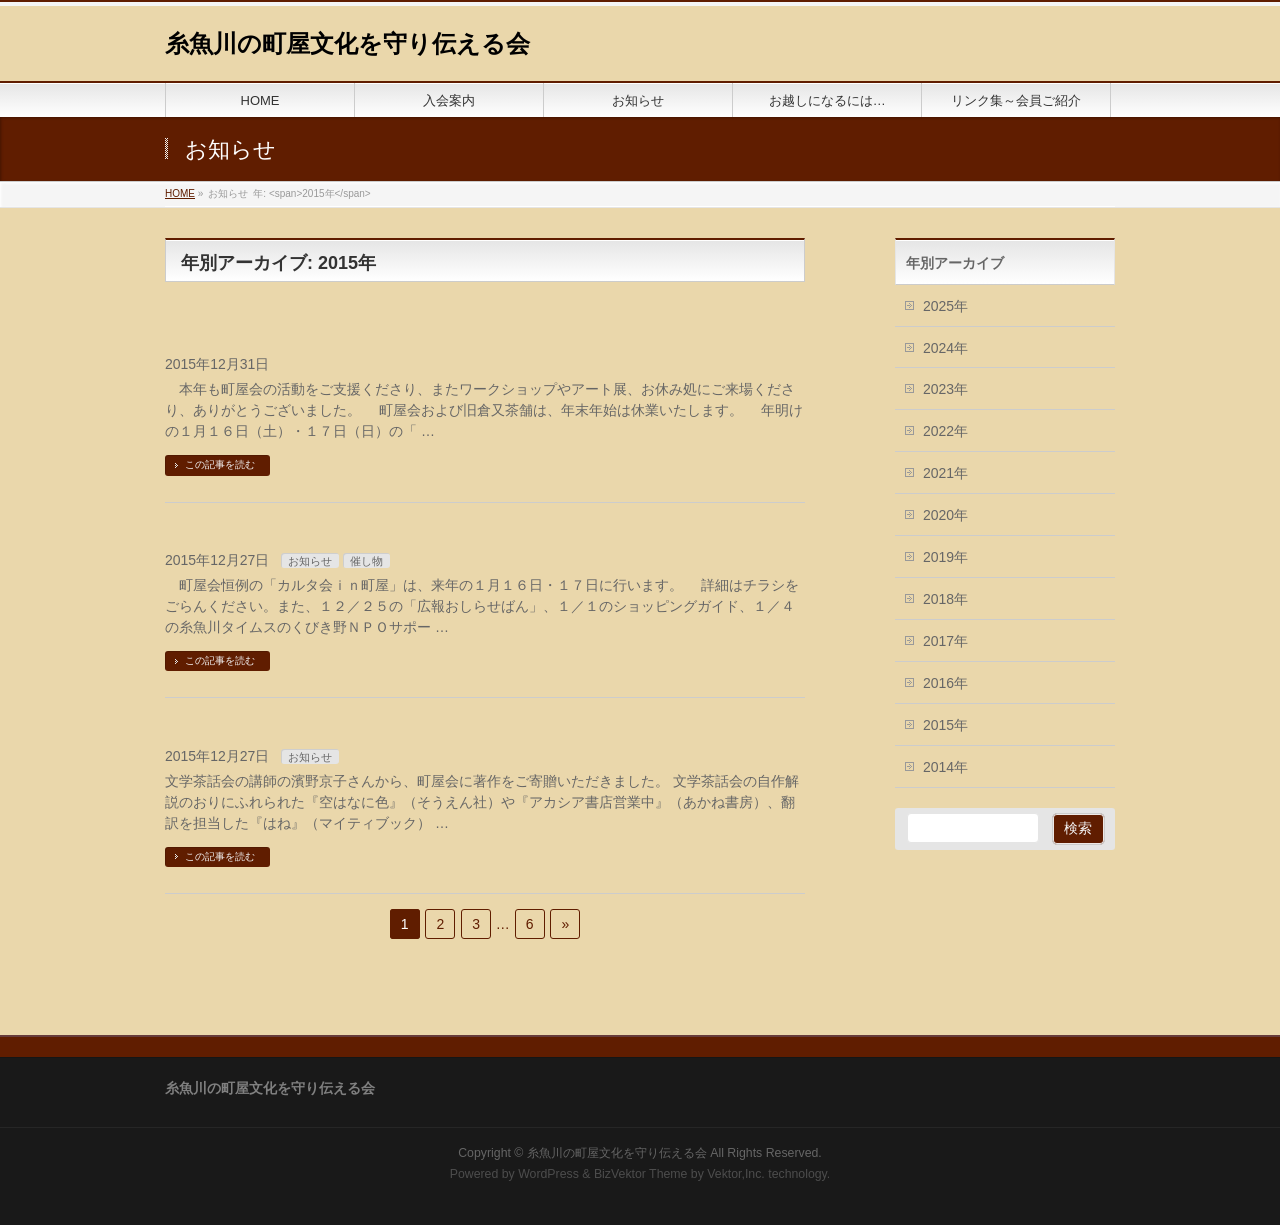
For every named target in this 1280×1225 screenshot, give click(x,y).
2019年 (945, 557)
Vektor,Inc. (736, 1174)
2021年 (945, 473)
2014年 (945, 767)
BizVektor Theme (641, 1174)
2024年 (945, 348)
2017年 (945, 641)
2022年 (945, 431)
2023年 (945, 389)
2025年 (945, 306)
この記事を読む (220, 464)
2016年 (945, 683)
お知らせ (310, 561)
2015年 (945, 725)
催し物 (366, 561)
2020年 (945, 515)
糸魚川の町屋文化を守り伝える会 (347, 43)
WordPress (548, 1174)
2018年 (945, 599)
